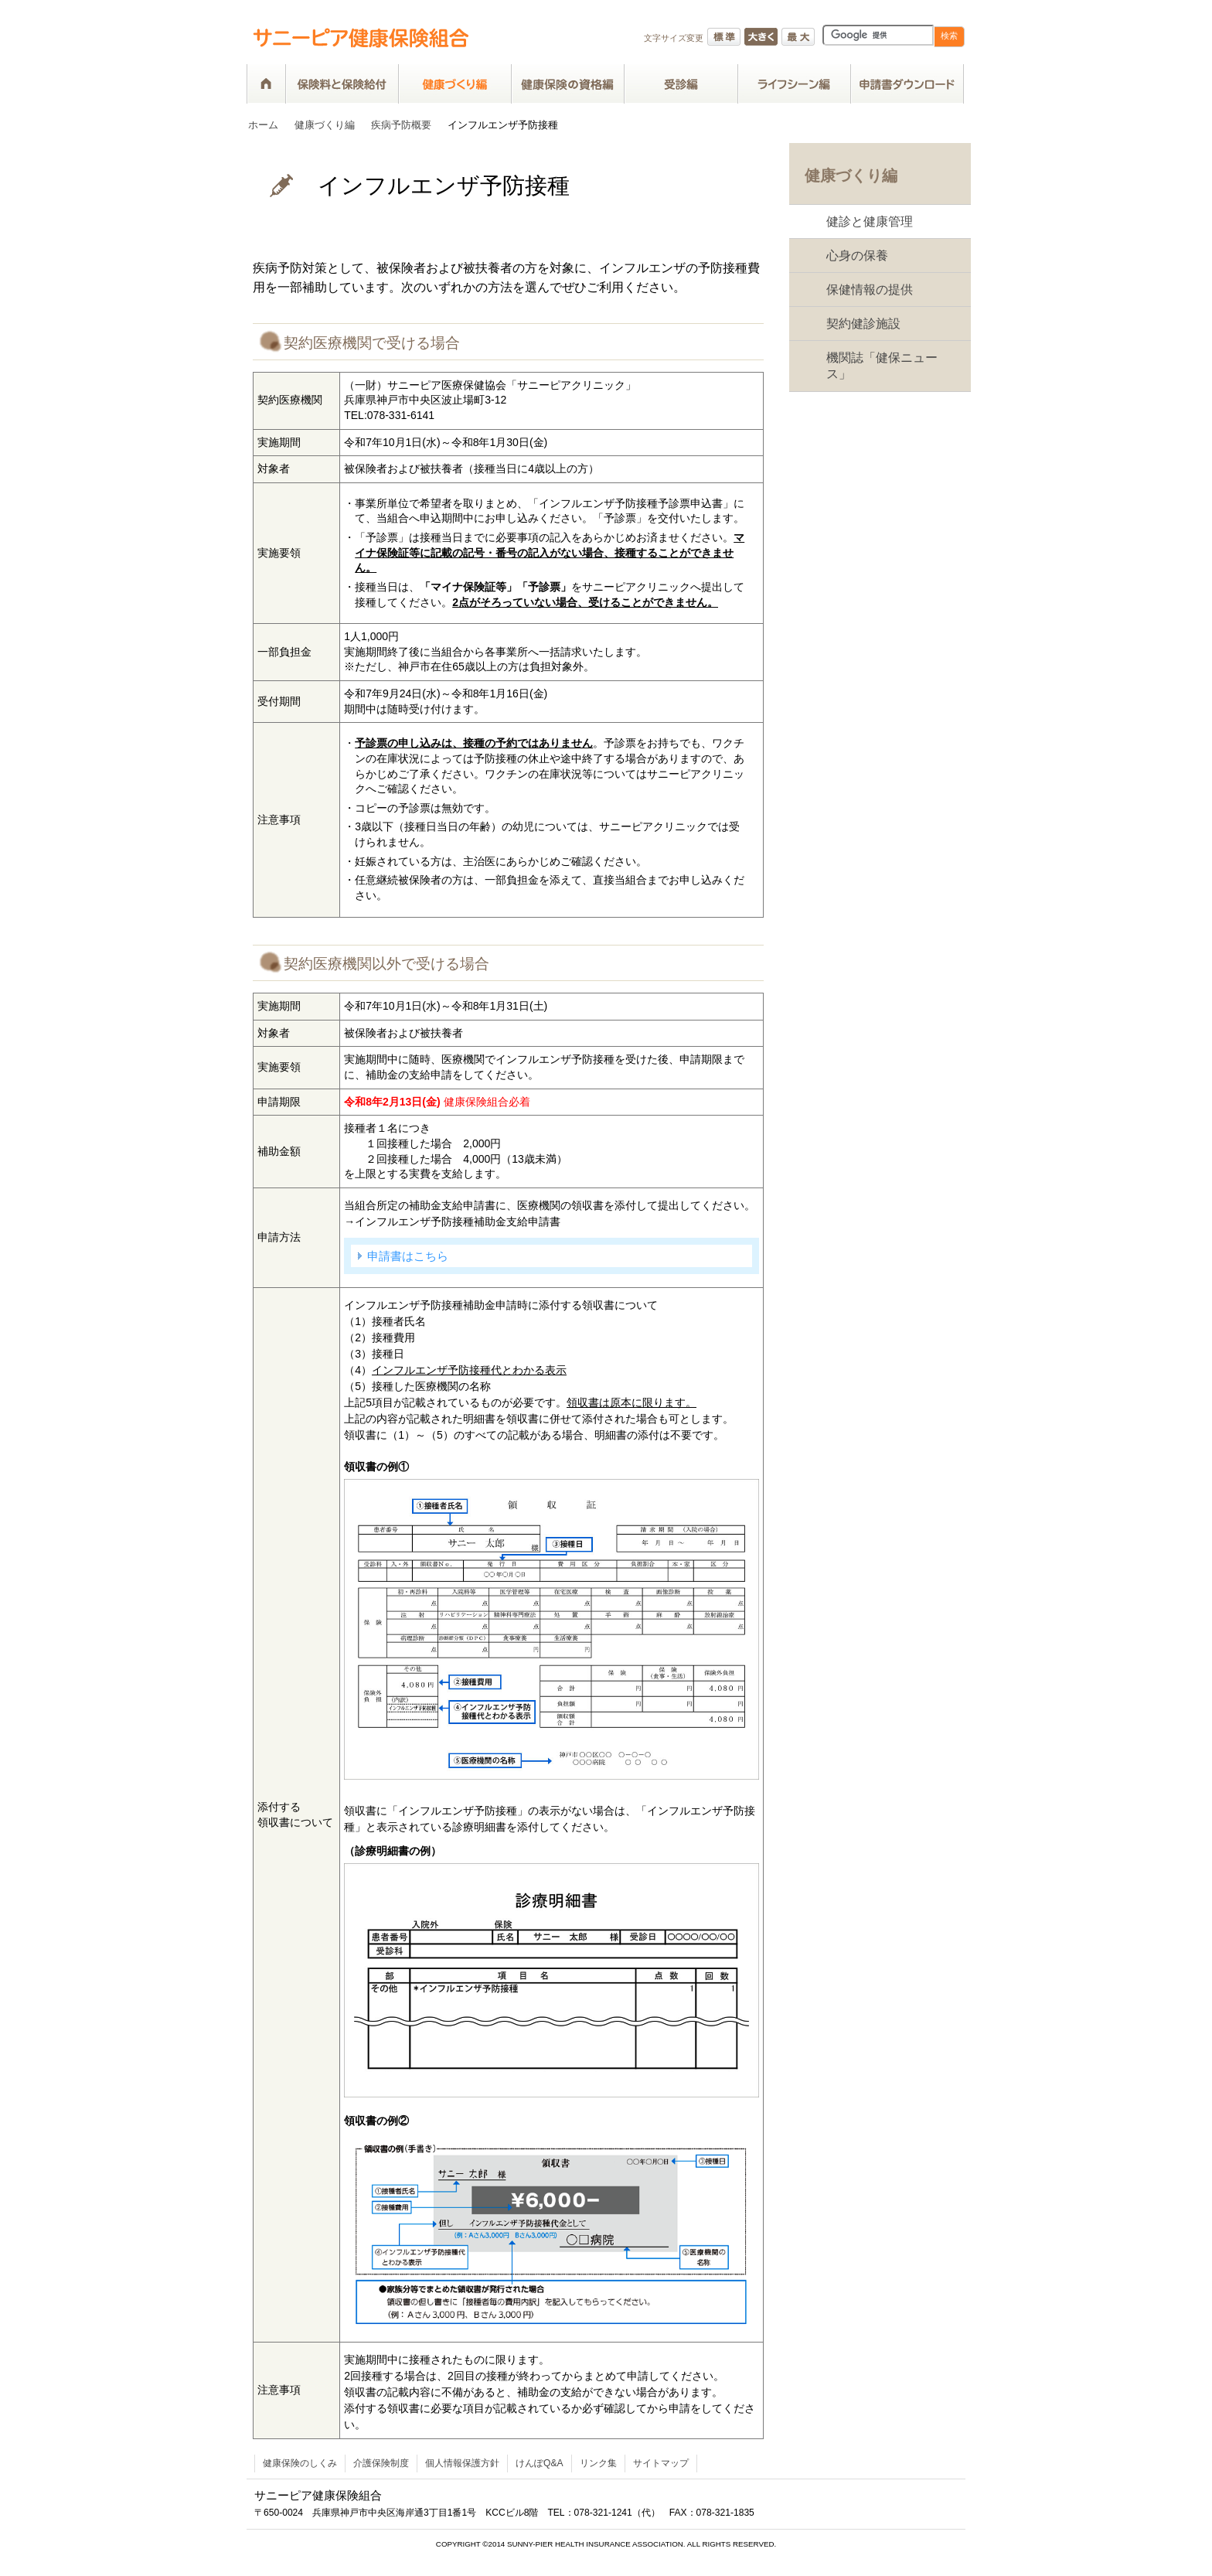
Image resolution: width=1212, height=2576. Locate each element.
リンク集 (598, 2463)
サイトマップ (661, 2463)
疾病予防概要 (401, 125)
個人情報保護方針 (462, 2463)
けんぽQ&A (539, 2463)
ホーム (263, 125)
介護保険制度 (381, 2463)
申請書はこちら (407, 1255)
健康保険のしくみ (300, 2463)
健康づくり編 (324, 125)
